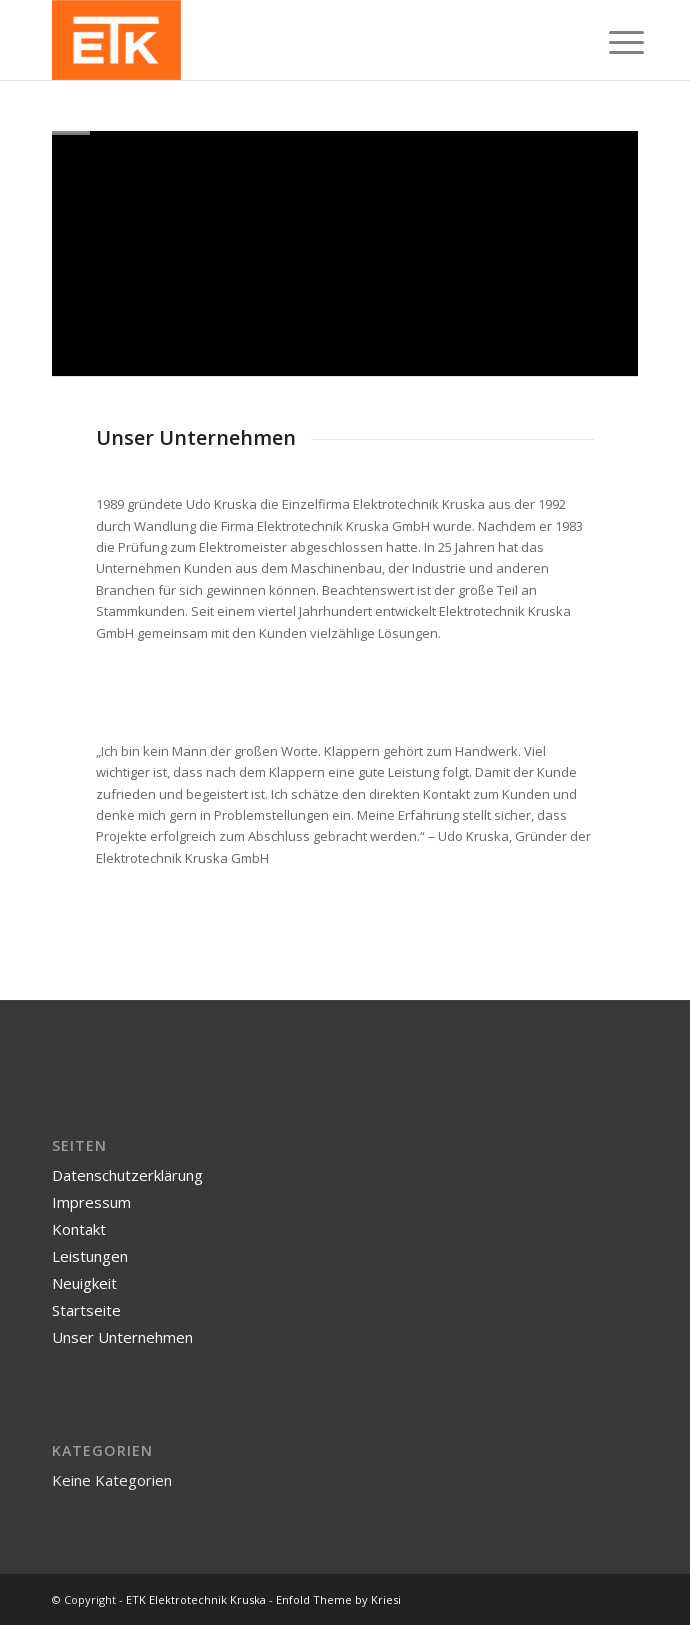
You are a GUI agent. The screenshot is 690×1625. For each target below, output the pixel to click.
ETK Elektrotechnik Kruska (196, 1599)
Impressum (91, 1202)
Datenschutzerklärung (127, 1175)
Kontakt (79, 1229)
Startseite (86, 1310)
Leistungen (90, 1256)
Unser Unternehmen (122, 1337)
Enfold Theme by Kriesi (338, 1599)
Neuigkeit (84, 1283)
